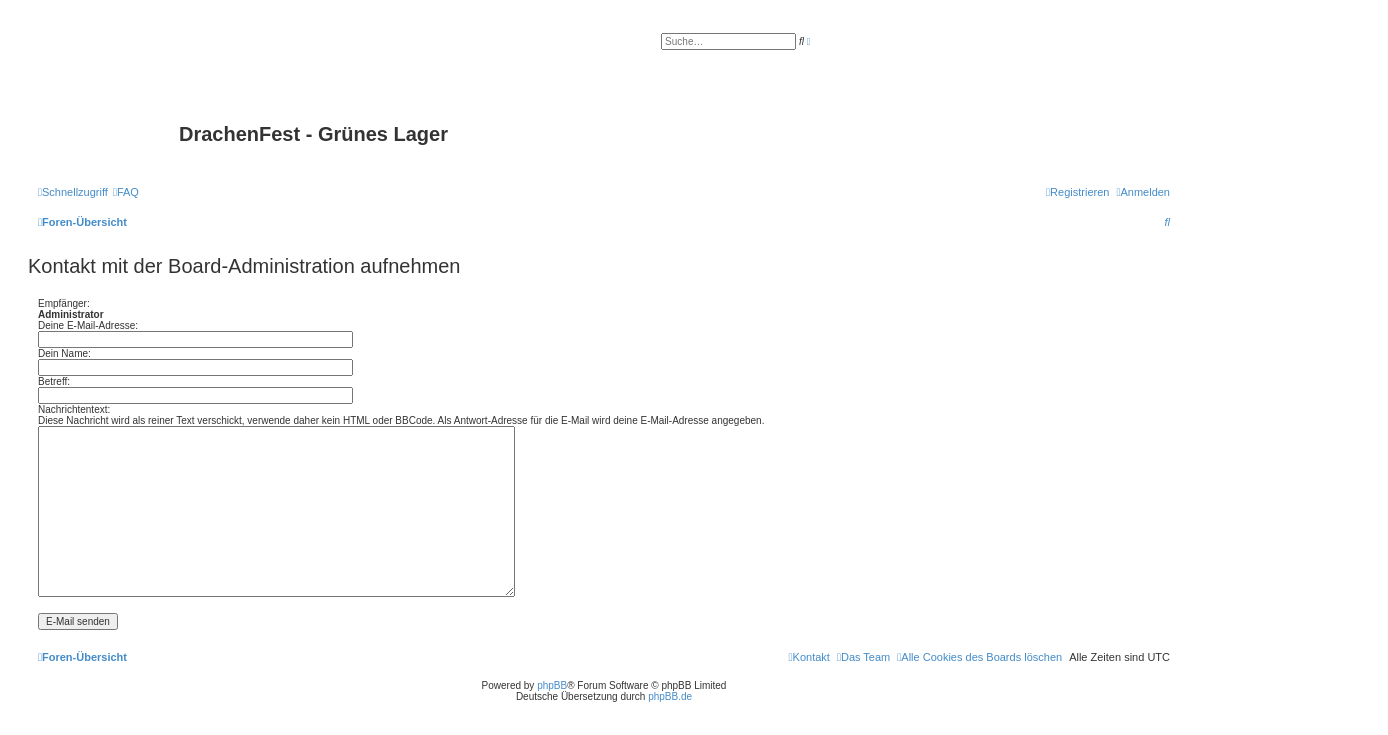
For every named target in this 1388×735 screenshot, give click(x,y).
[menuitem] (126, 192)
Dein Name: (64, 353)
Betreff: (54, 381)
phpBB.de (670, 696)
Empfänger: (64, 303)
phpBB (552, 685)
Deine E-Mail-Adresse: (88, 325)
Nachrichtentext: (74, 409)
